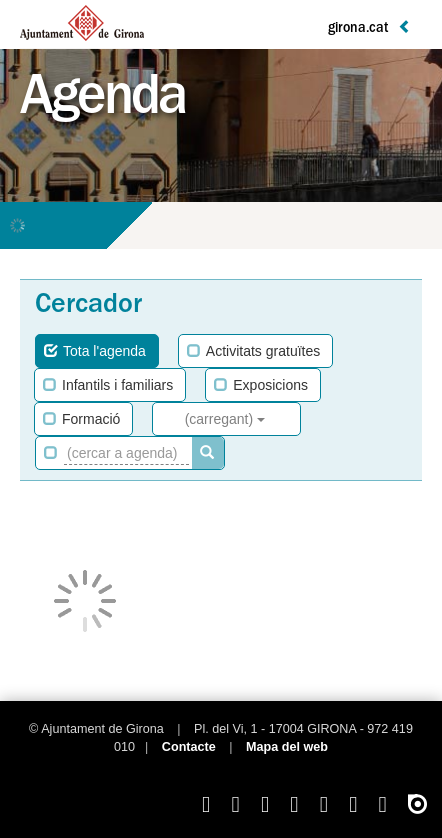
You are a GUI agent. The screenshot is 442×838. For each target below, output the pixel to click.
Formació (81, 419)
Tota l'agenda (95, 351)
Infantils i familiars (108, 385)
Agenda (102, 102)
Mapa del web (287, 747)
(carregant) (225, 419)
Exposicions (261, 385)
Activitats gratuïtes (253, 351)
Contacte (189, 747)
